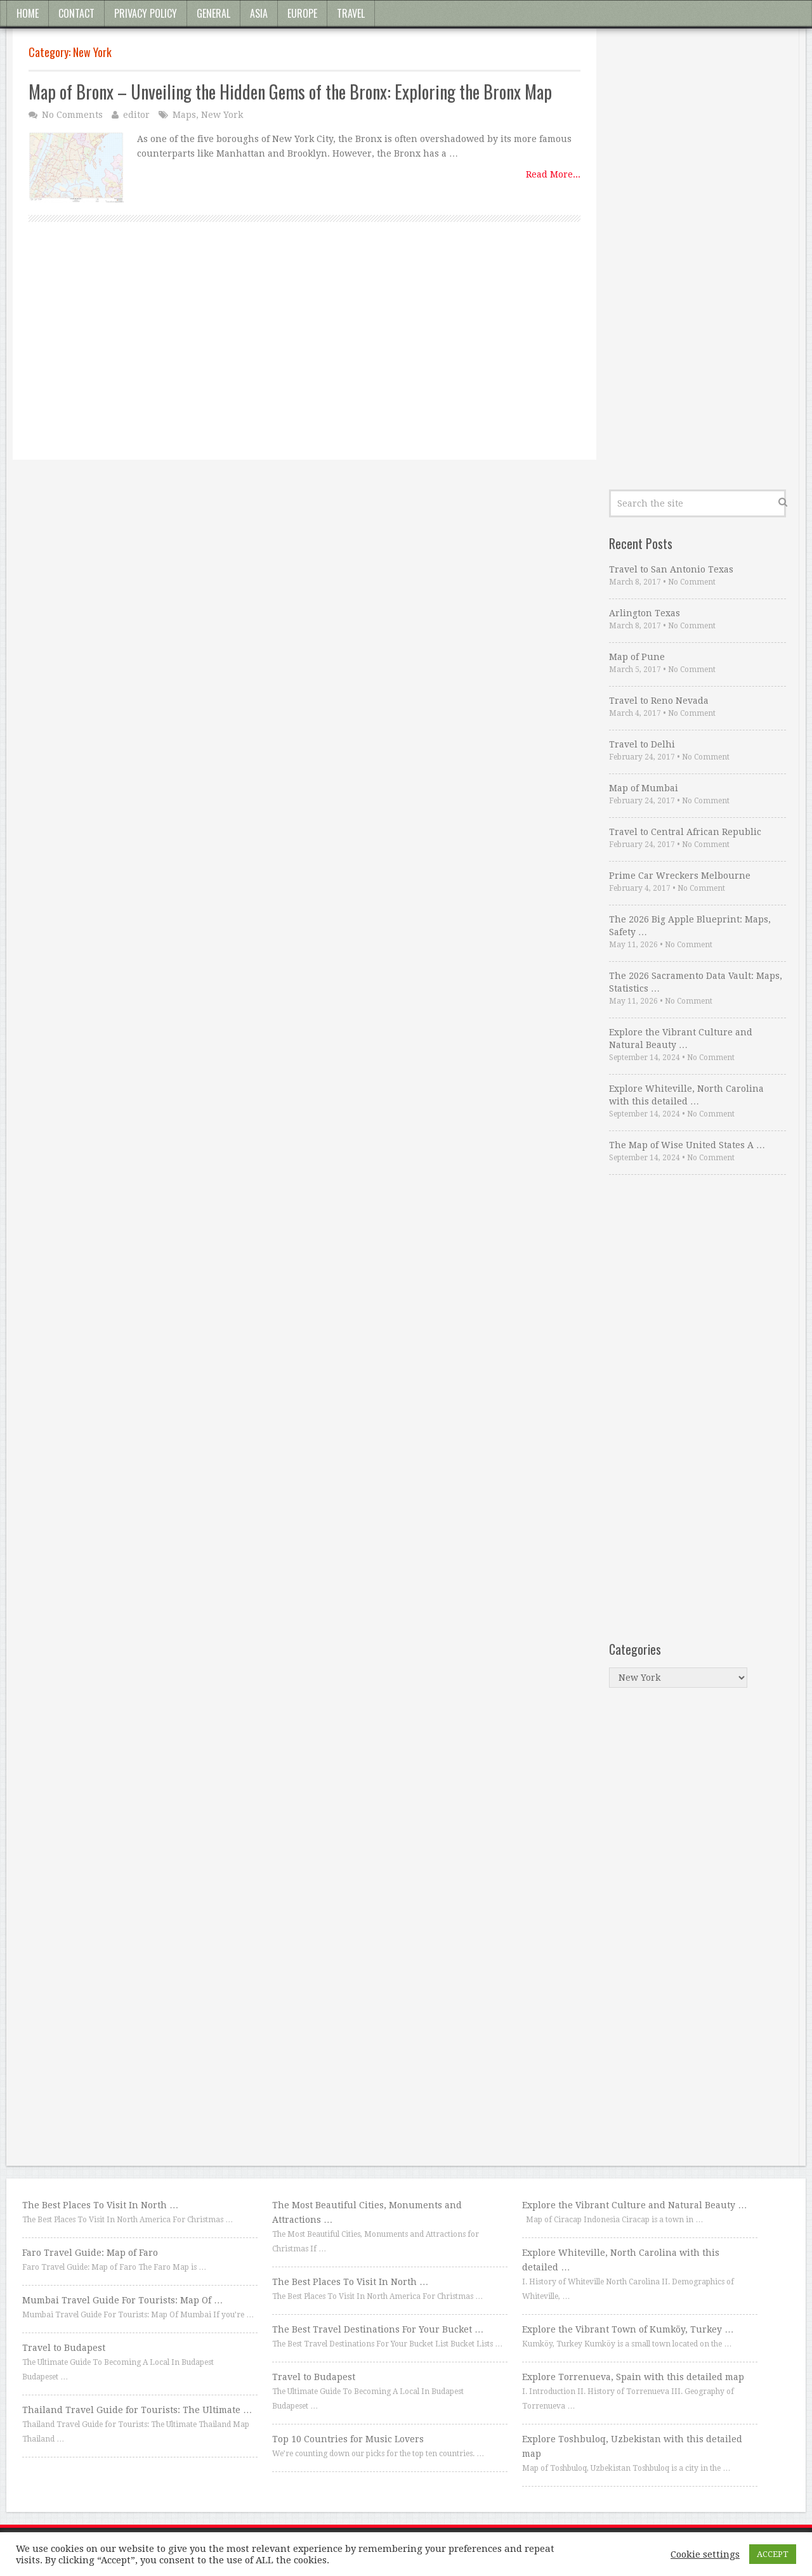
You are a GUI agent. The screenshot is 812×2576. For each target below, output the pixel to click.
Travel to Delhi (642, 744)
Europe (302, 13)
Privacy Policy (145, 13)
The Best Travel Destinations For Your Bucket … (377, 2329)
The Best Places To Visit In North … (100, 2205)
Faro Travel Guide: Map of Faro (90, 2253)
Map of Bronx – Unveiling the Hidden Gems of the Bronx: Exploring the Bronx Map (290, 92)
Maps (184, 115)
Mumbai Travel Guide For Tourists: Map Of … (122, 2300)
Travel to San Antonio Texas (671, 569)
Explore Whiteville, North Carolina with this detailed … (686, 1095)
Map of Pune (637, 657)
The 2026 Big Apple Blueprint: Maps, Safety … (690, 925)
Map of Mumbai (643, 788)
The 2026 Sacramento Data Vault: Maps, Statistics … (695, 982)
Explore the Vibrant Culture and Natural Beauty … (680, 1038)
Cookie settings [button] (705, 2554)
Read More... (553, 174)
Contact (76, 13)
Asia (259, 13)
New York (222, 115)
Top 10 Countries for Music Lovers (348, 2439)
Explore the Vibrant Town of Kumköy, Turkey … (627, 2329)
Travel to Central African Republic (685, 832)
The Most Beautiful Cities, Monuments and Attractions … (367, 2212)
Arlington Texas (644, 613)
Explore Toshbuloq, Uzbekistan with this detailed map (632, 2446)
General (213, 13)
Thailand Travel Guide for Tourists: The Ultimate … (137, 2410)
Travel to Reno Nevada (659, 701)
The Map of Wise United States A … (687, 1145)
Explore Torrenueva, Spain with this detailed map (633, 2377)
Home (27, 13)
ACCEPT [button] (773, 2554)
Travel (351, 13)
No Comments (72, 115)
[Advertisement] (304, 355)
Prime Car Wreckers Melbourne (679, 876)
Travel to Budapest (63, 2348)
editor (136, 115)
